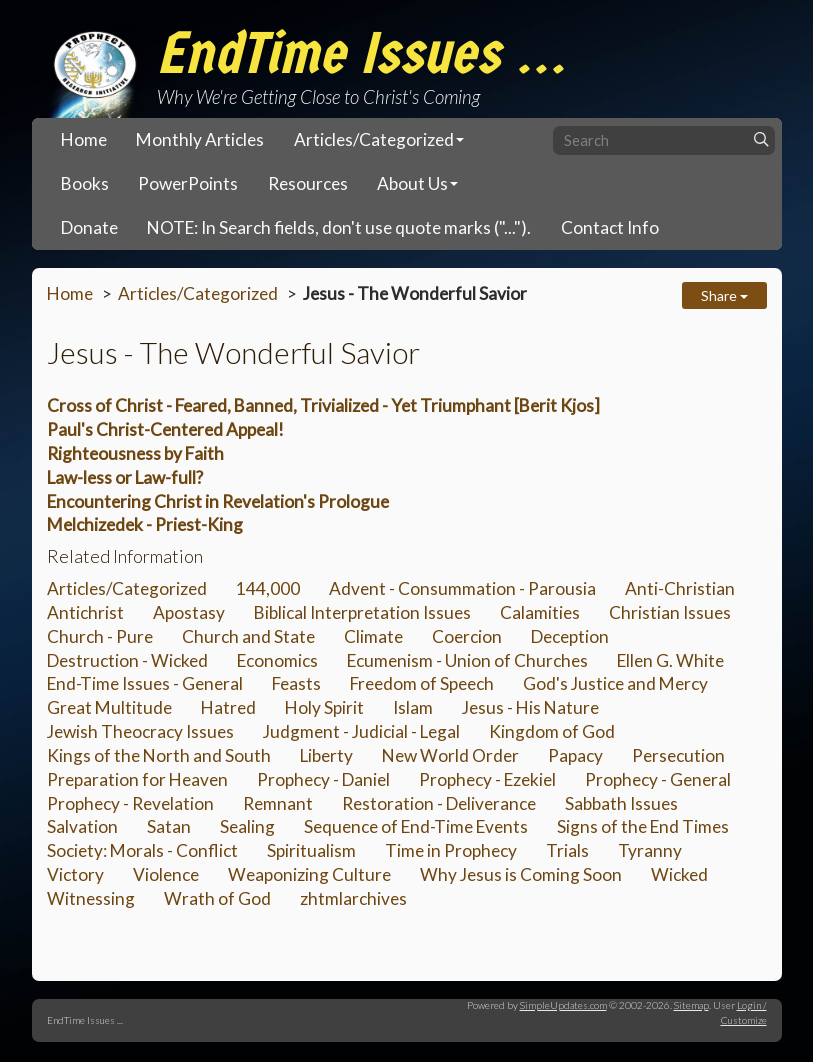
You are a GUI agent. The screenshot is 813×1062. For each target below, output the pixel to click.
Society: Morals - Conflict (142, 850)
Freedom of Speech (422, 683)
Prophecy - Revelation (130, 803)
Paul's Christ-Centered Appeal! (165, 429)
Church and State (248, 636)
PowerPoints (188, 183)
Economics (277, 660)
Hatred (228, 707)
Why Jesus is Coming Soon (521, 874)
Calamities (540, 612)
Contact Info (610, 227)
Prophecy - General (658, 779)
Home (84, 139)
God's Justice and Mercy (615, 683)
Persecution (678, 755)
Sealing (247, 826)
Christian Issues (670, 612)
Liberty (326, 755)
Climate (373, 636)
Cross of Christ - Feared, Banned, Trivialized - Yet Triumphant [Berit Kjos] (323, 405)
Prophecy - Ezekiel (487, 779)
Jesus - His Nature (530, 707)
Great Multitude (109, 707)
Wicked (679, 874)
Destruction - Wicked (127, 660)
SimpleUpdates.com (563, 1005)
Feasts (296, 683)
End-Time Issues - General (145, 683)
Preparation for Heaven (137, 779)
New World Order (450, 755)
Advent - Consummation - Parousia (462, 588)
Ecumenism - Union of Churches (467, 660)
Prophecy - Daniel (323, 779)
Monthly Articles (200, 139)
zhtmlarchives (353, 898)
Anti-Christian (680, 588)
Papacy (575, 755)
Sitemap (691, 1005)
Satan (169, 826)
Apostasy (189, 612)
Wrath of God (217, 898)
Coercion (467, 636)
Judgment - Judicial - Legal (361, 731)
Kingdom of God (552, 731)
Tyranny (650, 850)
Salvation (82, 826)
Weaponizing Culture (309, 874)
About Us (412, 183)
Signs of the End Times (643, 826)
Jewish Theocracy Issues (140, 731)
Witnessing (91, 898)
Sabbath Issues (621, 803)
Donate (89, 227)
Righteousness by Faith (135, 453)
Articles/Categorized (374, 139)
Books (85, 183)
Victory (75, 874)
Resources (308, 183)
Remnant (278, 803)
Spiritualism (311, 850)
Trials (567, 850)
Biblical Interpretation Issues (362, 612)
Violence (166, 874)
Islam (413, 707)
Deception (570, 636)
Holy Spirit (324, 707)
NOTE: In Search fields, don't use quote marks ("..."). (339, 227)
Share (724, 295)
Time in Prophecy (451, 850)
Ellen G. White (670, 660)
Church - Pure (100, 636)
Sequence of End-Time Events (416, 826)
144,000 (268, 588)
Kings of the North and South (159, 755)
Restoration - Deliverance (439, 803)
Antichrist (85, 612)
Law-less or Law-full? (125, 477)
